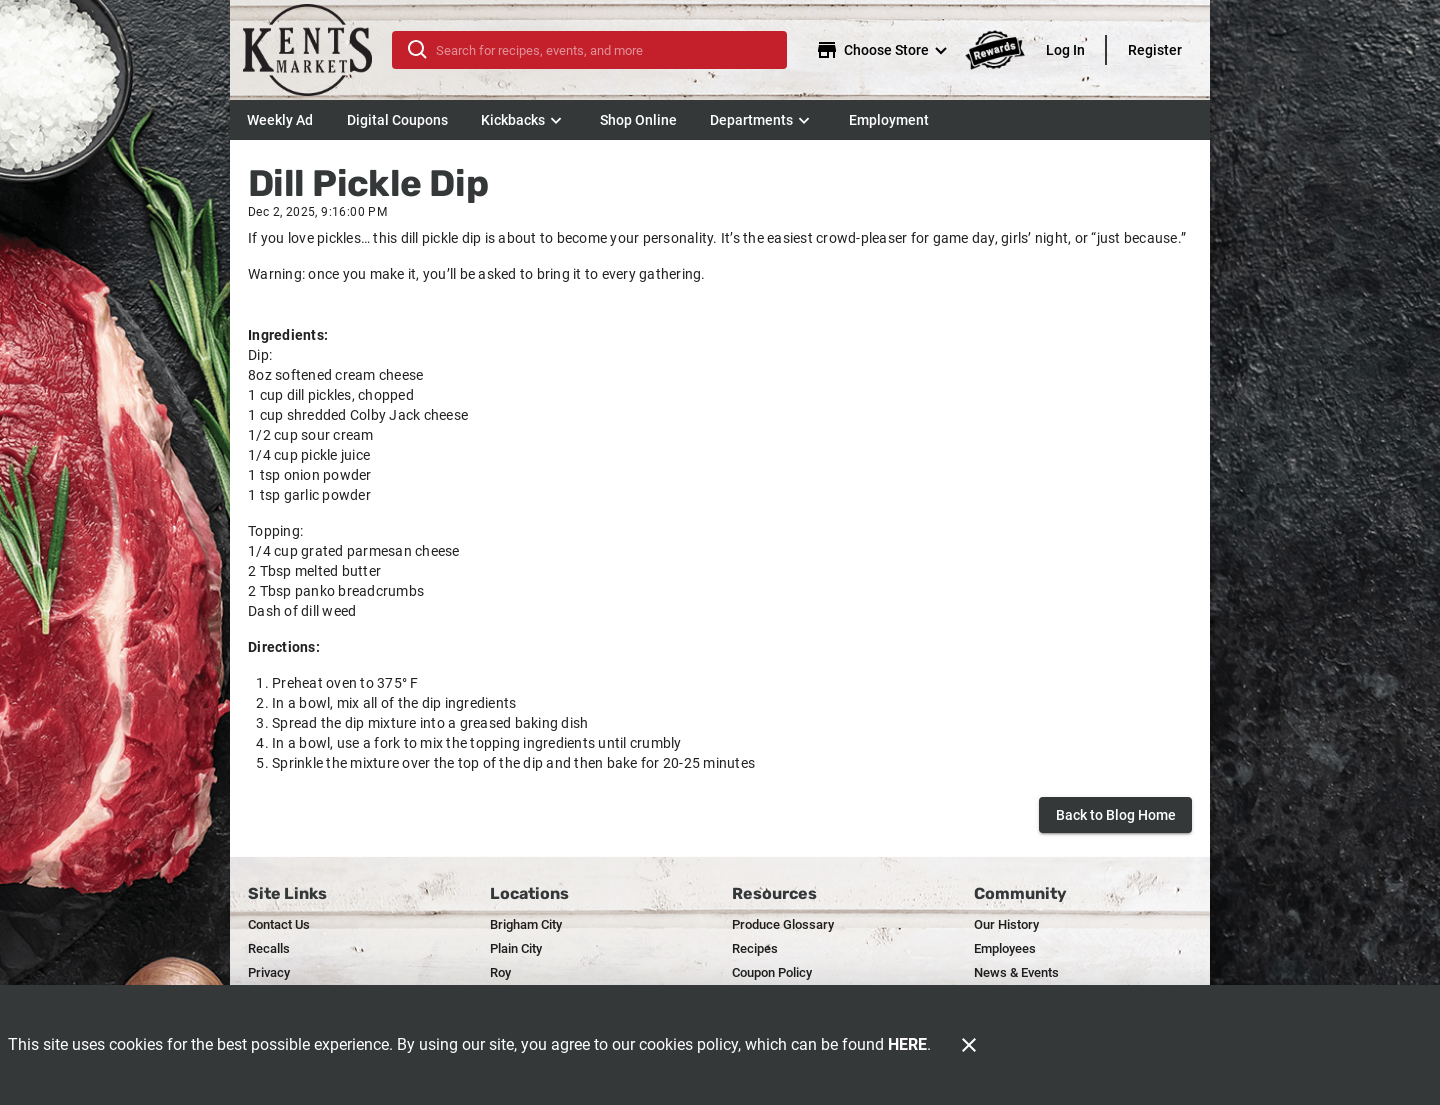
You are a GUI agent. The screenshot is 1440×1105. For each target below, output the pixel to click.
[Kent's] (317, 50)
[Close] (969, 1045)
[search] (603, 50)
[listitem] (279, 925)
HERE (907, 1044)
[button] (523, 120)
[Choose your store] (884, 50)
